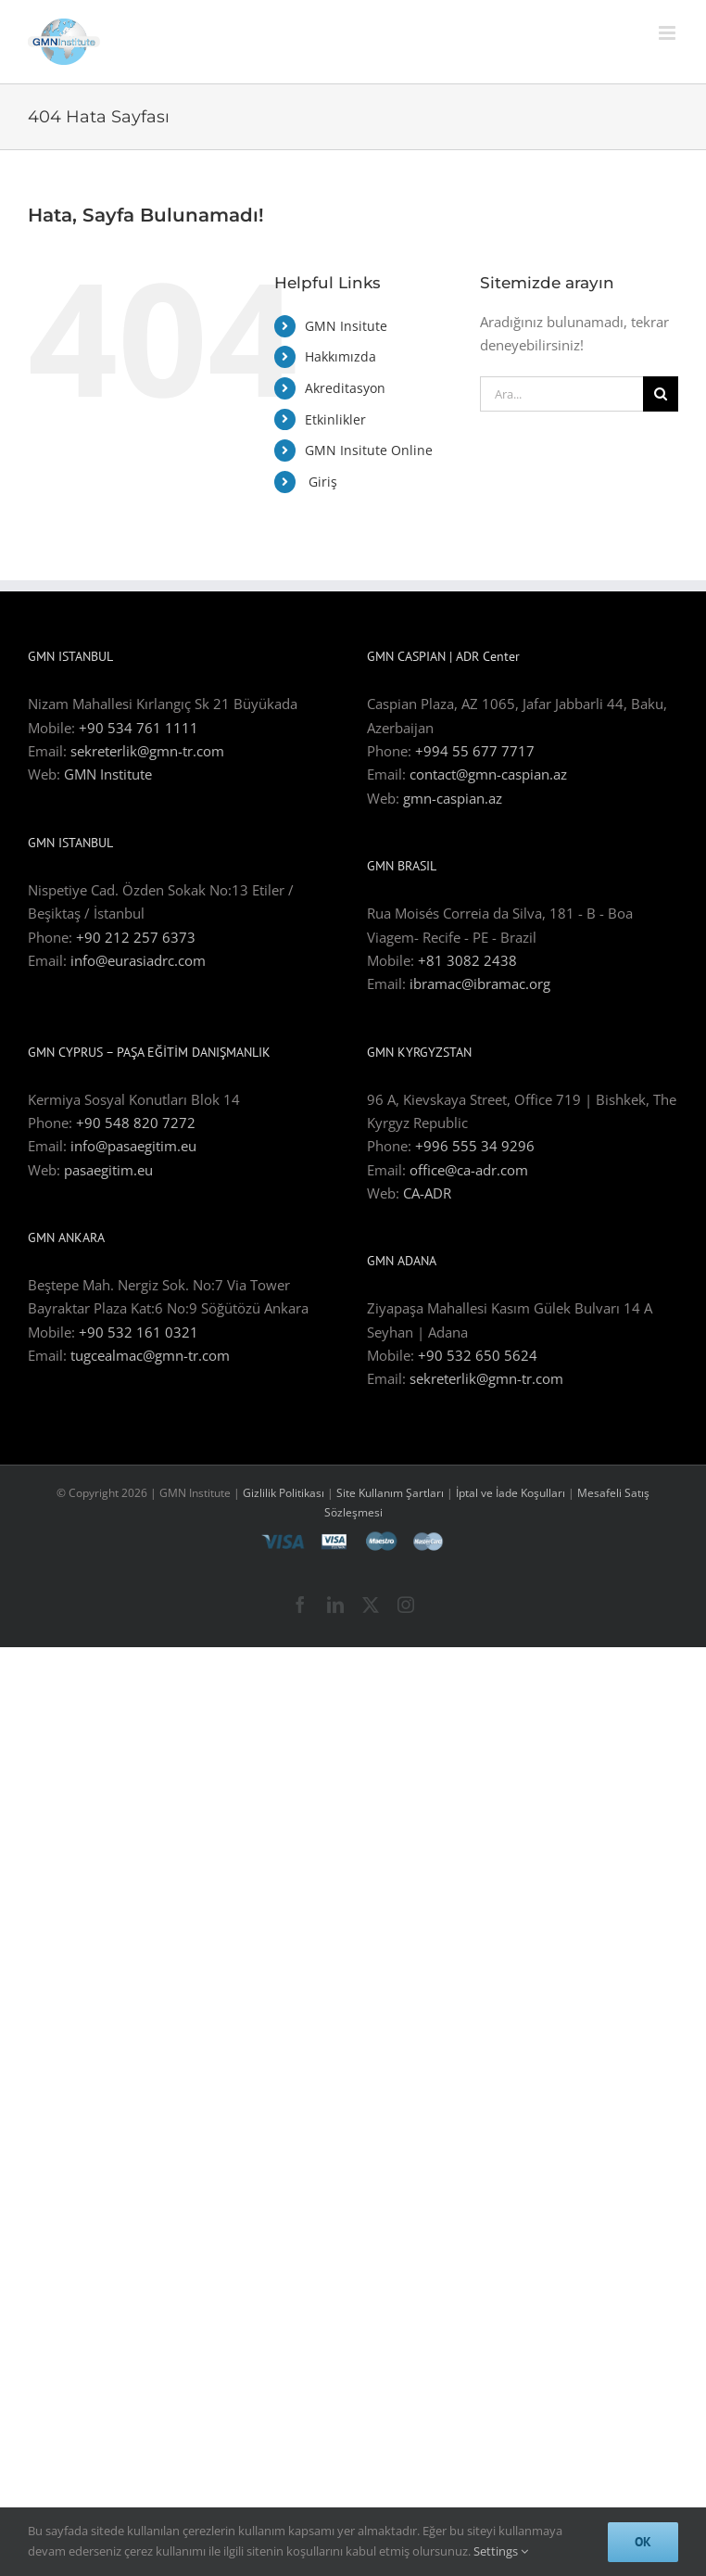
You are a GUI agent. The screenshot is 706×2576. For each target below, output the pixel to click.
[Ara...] (561, 394)
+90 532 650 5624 (477, 1355)
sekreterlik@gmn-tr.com (147, 751)
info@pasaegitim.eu (133, 1145)
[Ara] (660, 394)
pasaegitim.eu (108, 1170)
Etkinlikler (335, 419)
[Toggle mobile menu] (668, 33)
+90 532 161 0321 (138, 1332)
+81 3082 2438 (467, 960)
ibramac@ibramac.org (480, 983)
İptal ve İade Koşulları (512, 1493)
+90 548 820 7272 (135, 1122)
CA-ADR (427, 1193)
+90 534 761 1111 (138, 727)
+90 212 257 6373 (135, 937)
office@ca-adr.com (469, 1170)
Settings (500, 2551)
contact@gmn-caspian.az (488, 774)
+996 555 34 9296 (475, 1145)
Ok (643, 2541)
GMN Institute (108, 774)
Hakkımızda (340, 356)
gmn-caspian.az (452, 798)
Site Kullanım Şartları (390, 1493)
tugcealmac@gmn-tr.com (150, 1355)
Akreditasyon (345, 388)
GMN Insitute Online (369, 450)
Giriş (321, 481)
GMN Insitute (346, 326)
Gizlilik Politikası (283, 1493)
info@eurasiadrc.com (138, 960)
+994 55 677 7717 (475, 751)
